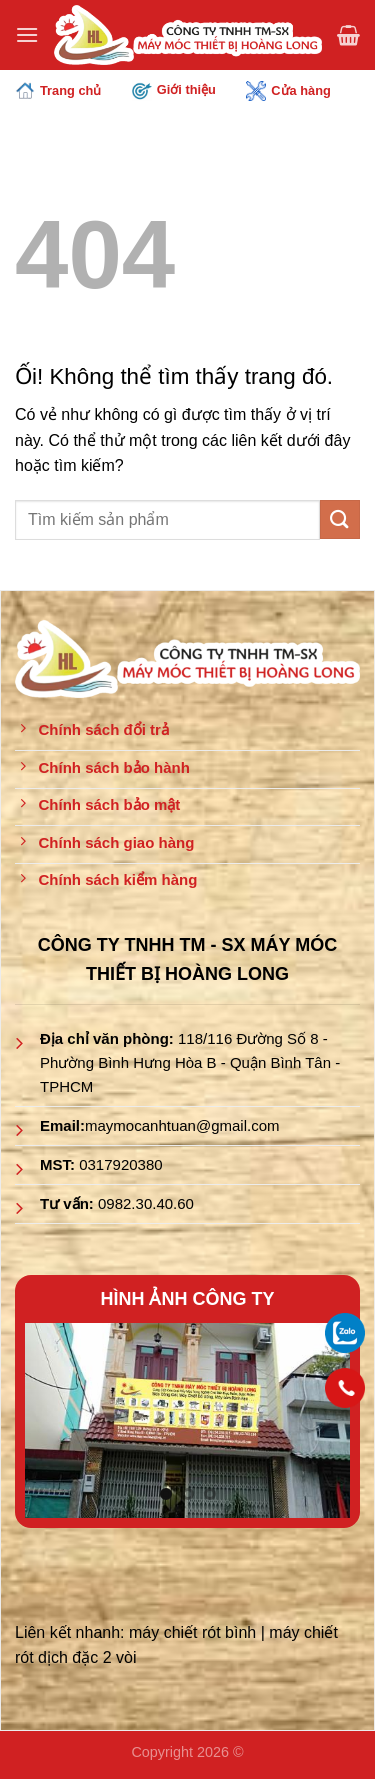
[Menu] (27, 34)
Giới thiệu (174, 90)
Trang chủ (58, 91)
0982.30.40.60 (146, 1203)
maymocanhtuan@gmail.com (182, 1125)
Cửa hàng (288, 91)
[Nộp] (340, 519)
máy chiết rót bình (192, 1632)
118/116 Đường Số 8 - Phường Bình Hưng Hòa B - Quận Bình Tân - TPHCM (190, 1062)
